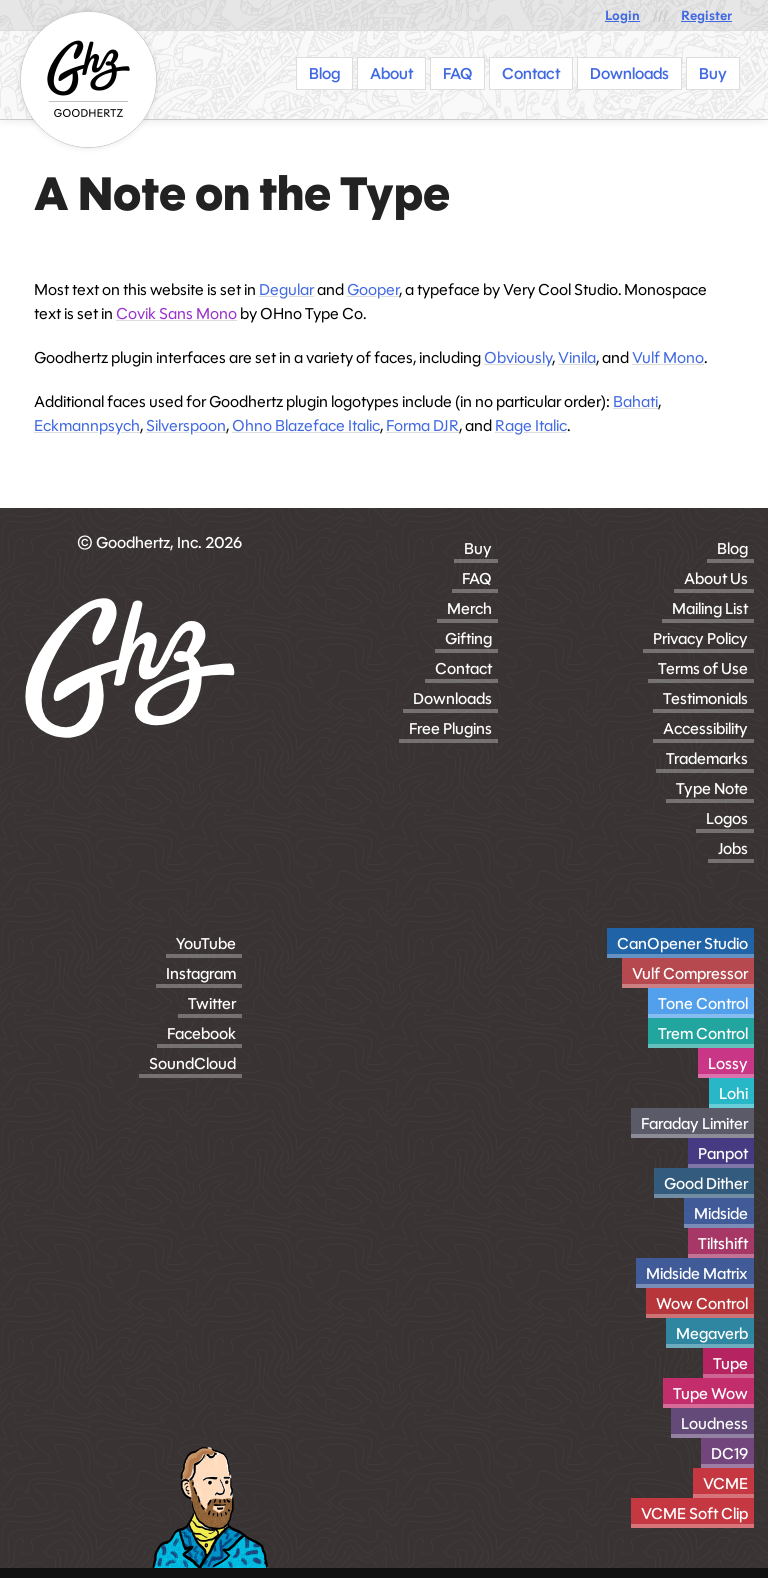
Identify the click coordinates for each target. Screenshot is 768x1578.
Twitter (212, 1003)
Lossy (728, 1063)
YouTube (206, 943)
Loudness (714, 1423)
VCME (725, 1483)
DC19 (729, 1453)
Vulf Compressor (690, 973)
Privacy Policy (700, 638)
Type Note (712, 788)
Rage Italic (531, 425)
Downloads (452, 698)
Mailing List (710, 608)
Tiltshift (723, 1243)
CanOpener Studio (682, 943)
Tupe (730, 1363)
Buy (478, 548)
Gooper (373, 289)
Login (622, 15)
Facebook (201, 1033)
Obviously (518, 357)
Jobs (733, 848)
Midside (721, 1213)
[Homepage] (88, 79)
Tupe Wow (710, 1393)
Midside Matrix (697, 1273)
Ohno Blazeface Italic (306, 425)
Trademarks (707, 758)
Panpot (723, 1153)
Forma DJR (422, 425)
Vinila (577, 357)
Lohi (733, 1093)
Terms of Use (703, 668)
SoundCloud (192, 1063)
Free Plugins (450, 728)
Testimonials (705, 698)
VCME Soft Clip (694, 1513)
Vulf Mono (668, 357)
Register (706, 15)
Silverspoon (186, 425)
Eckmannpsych (87, 425)
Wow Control (702, 1303)
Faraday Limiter (694, 1123)
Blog (732, 548)
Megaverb (712, 1333)
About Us (716, 578)
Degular (286, 289)
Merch (469, 608)
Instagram (201, 973)
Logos (727, 818)
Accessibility (705, 728)
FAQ (477, 578)
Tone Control (703, 1003)
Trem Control (703, 1033)
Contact (463, 668)
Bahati (635, 401)
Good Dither (706, 1183)
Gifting (468, 638)
